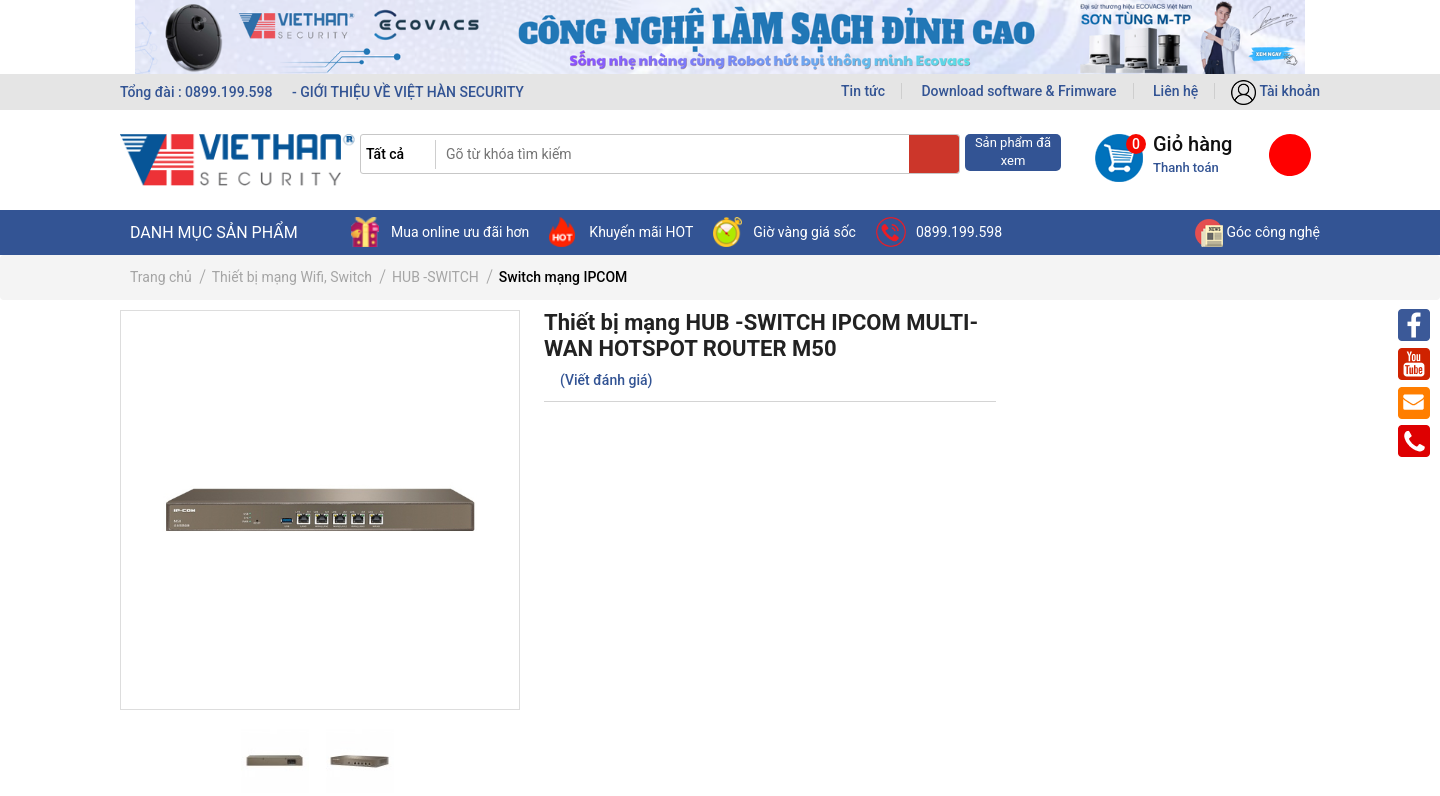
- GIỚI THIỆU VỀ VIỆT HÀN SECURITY (408, 92)
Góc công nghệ (1257, 232)
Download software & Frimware (1018, 91)
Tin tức (863, 91)
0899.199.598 (939, 232)
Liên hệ (1175, 91)
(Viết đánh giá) (606, 380)
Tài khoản (1275, 91)
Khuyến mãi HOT (621, 232)
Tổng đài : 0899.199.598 (198, 92)
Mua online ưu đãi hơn (440, 232)
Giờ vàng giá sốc (784, 232)
